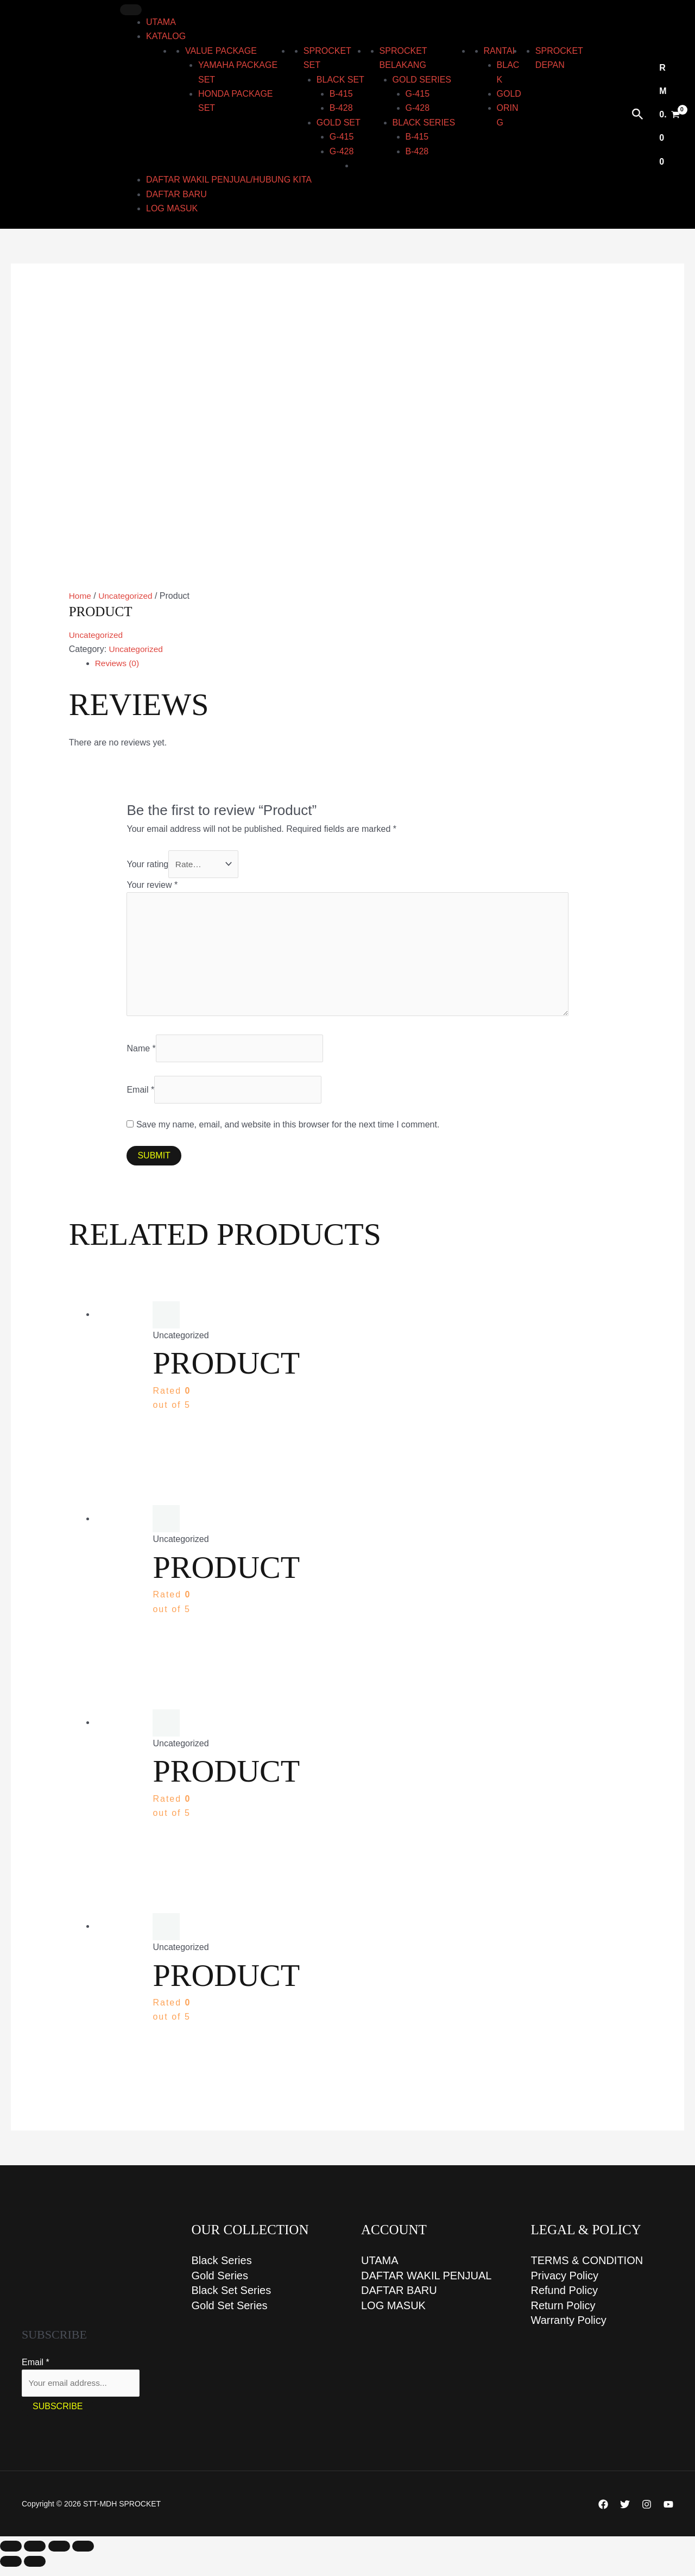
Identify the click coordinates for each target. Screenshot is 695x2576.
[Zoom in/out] (11, 2555)
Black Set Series (231, 2299)
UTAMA (161, 22)
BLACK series (424, 122)
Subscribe (58, 2415)
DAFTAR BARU (176, 194)
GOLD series (422, 79)
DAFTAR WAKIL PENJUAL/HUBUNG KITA (229, 179)
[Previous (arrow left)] (11, 2570)
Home (80, 595)
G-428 (341, 151)
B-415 (341, 93)
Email (140, 1096)
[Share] (59, 2555)
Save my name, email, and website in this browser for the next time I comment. (287, 1132)
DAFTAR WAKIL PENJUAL (426, 2284)
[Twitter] (625, 2513)
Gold (509, 93)
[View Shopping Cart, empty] (669, 114)
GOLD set (339, 122)
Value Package (221, 50)
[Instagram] (647, 2513)
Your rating (147, 864)
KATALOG (166, 36)
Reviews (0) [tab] (118, 663)
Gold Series (220, 2284)
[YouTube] (668, 2513)
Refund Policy (564, 2299)
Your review (152, 885)
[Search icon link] (637, 114)
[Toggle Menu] (131, 9)
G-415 (341, 136)
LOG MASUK (172, 208)
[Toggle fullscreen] (35, 2555)
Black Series (222, 2268)
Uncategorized (127, 595)
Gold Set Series (230, 2315)
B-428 (341, 107)
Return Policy (563, 2315)
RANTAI (499, 50)
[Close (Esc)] (83, 2555)
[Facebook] (603, 2513)
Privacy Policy (564, 2284)
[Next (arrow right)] (35, 2570)
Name (141, 1054)
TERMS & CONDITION (587, 2268)
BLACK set (340, 79)
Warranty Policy (568, 2330)
